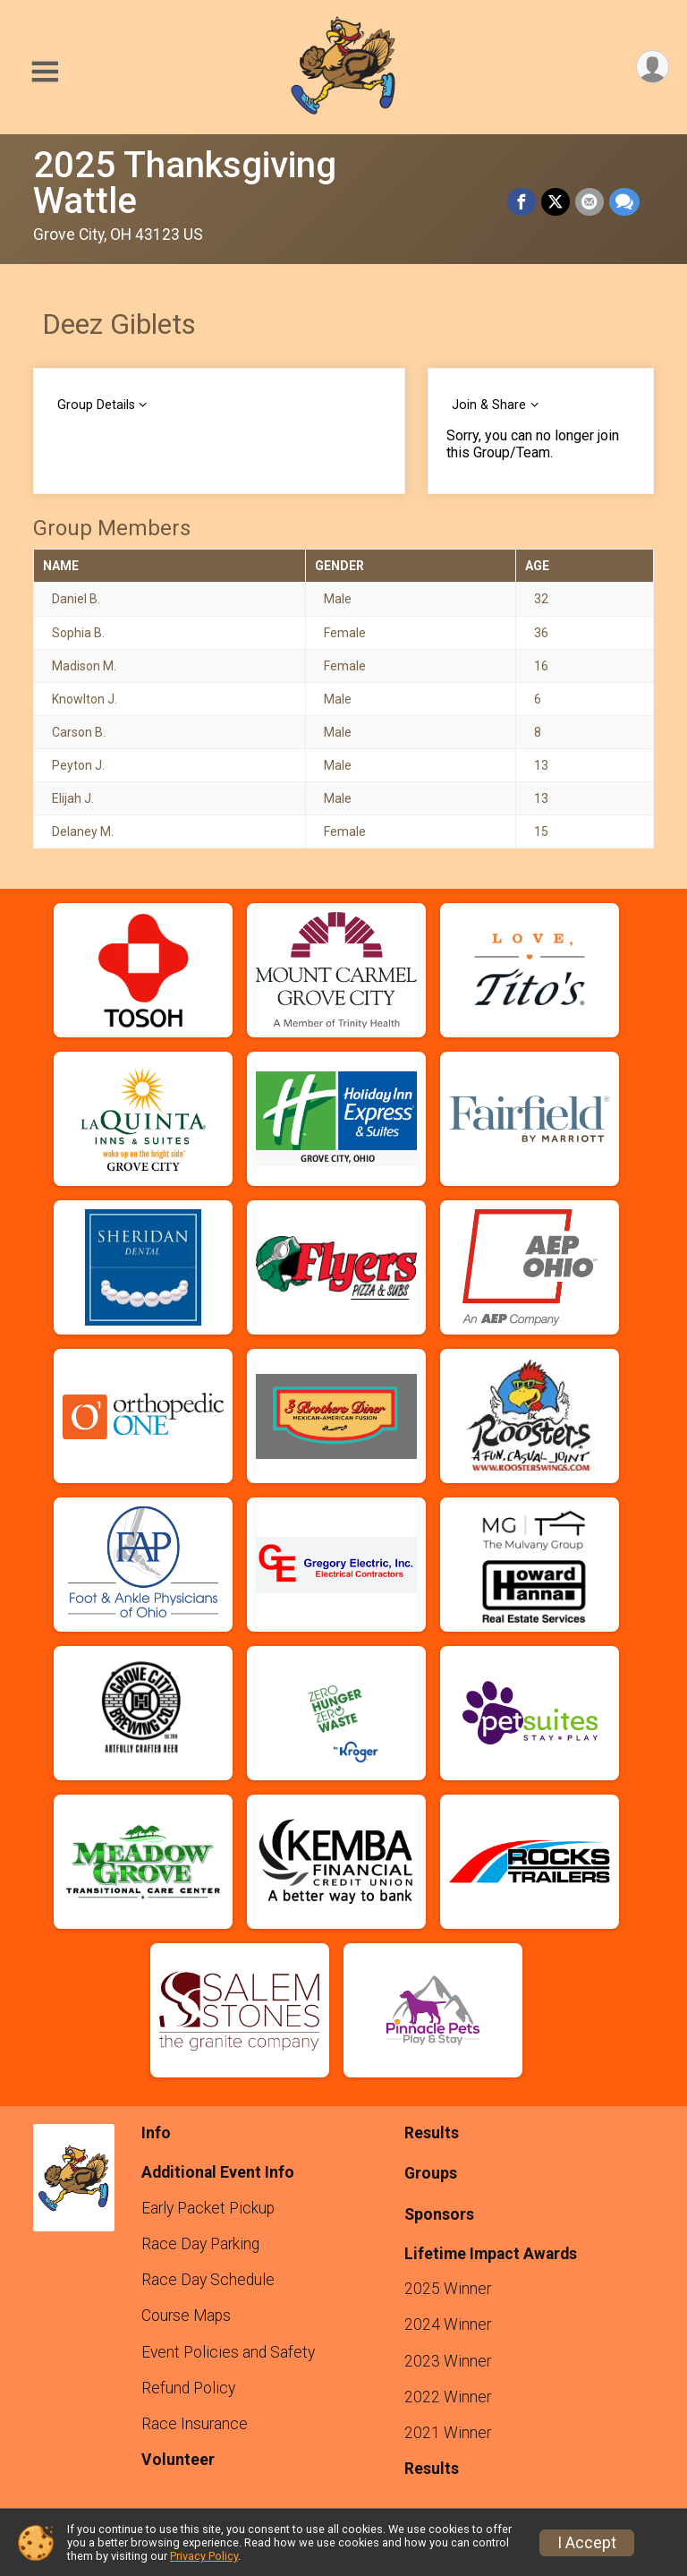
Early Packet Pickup (208, 2208)
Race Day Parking (200, 2244)
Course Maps (186, 2315)
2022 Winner (447, 2397)
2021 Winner (447, 2433)
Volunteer (178, 2460)
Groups (430, 2173)
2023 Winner (447, 2361)
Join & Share (489, 405)
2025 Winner (447, 2289)
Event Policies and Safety (228, 2352)
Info (156, 2133)
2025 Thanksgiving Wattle (184, 183)
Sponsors (439, 2214)
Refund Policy (188, 2388)
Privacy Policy (204, 2556)
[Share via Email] (589, 202)
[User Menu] (652, 66)
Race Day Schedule (208, 2280)
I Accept (586, 2543)
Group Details (96, 405)
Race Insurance (194, 2424)
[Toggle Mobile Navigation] (45, 72)
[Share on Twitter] (555, 202)
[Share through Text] (624, 202)
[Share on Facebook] (521, 202)
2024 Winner (447, 2324)
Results (431, 2133)
